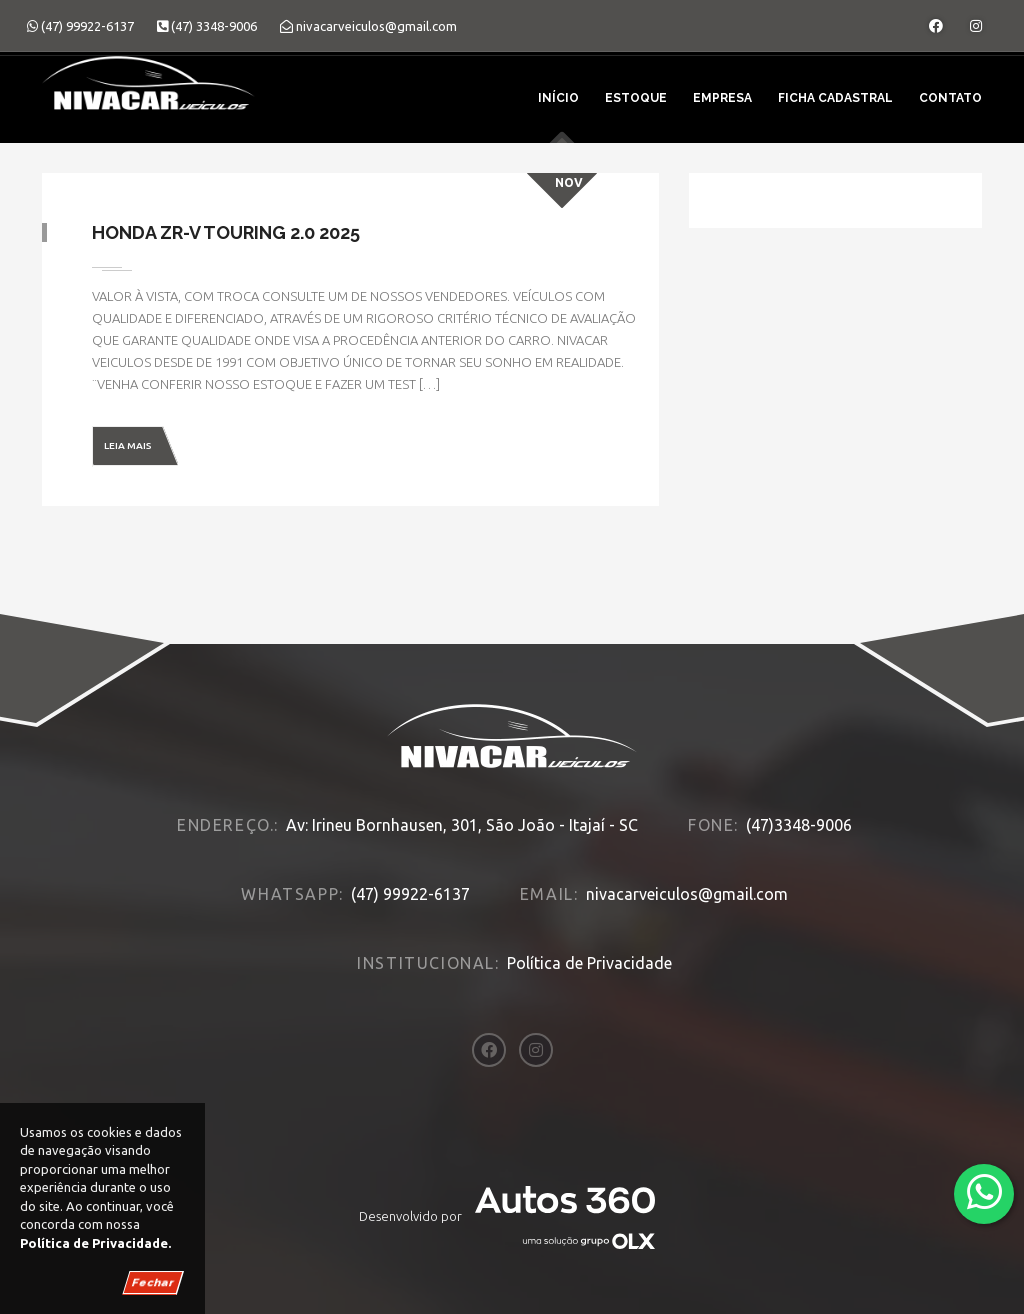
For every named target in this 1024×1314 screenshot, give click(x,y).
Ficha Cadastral (835, 98)
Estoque (636, 98)
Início (558, 98)
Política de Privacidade (589, 963)
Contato (950, 98)
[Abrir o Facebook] (936, 26)
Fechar (153, 1282)
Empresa (722, 98)
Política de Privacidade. (95, 1243)
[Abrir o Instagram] (976, 26)
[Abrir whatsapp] (984, 1192)
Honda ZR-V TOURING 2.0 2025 (226, 232)
